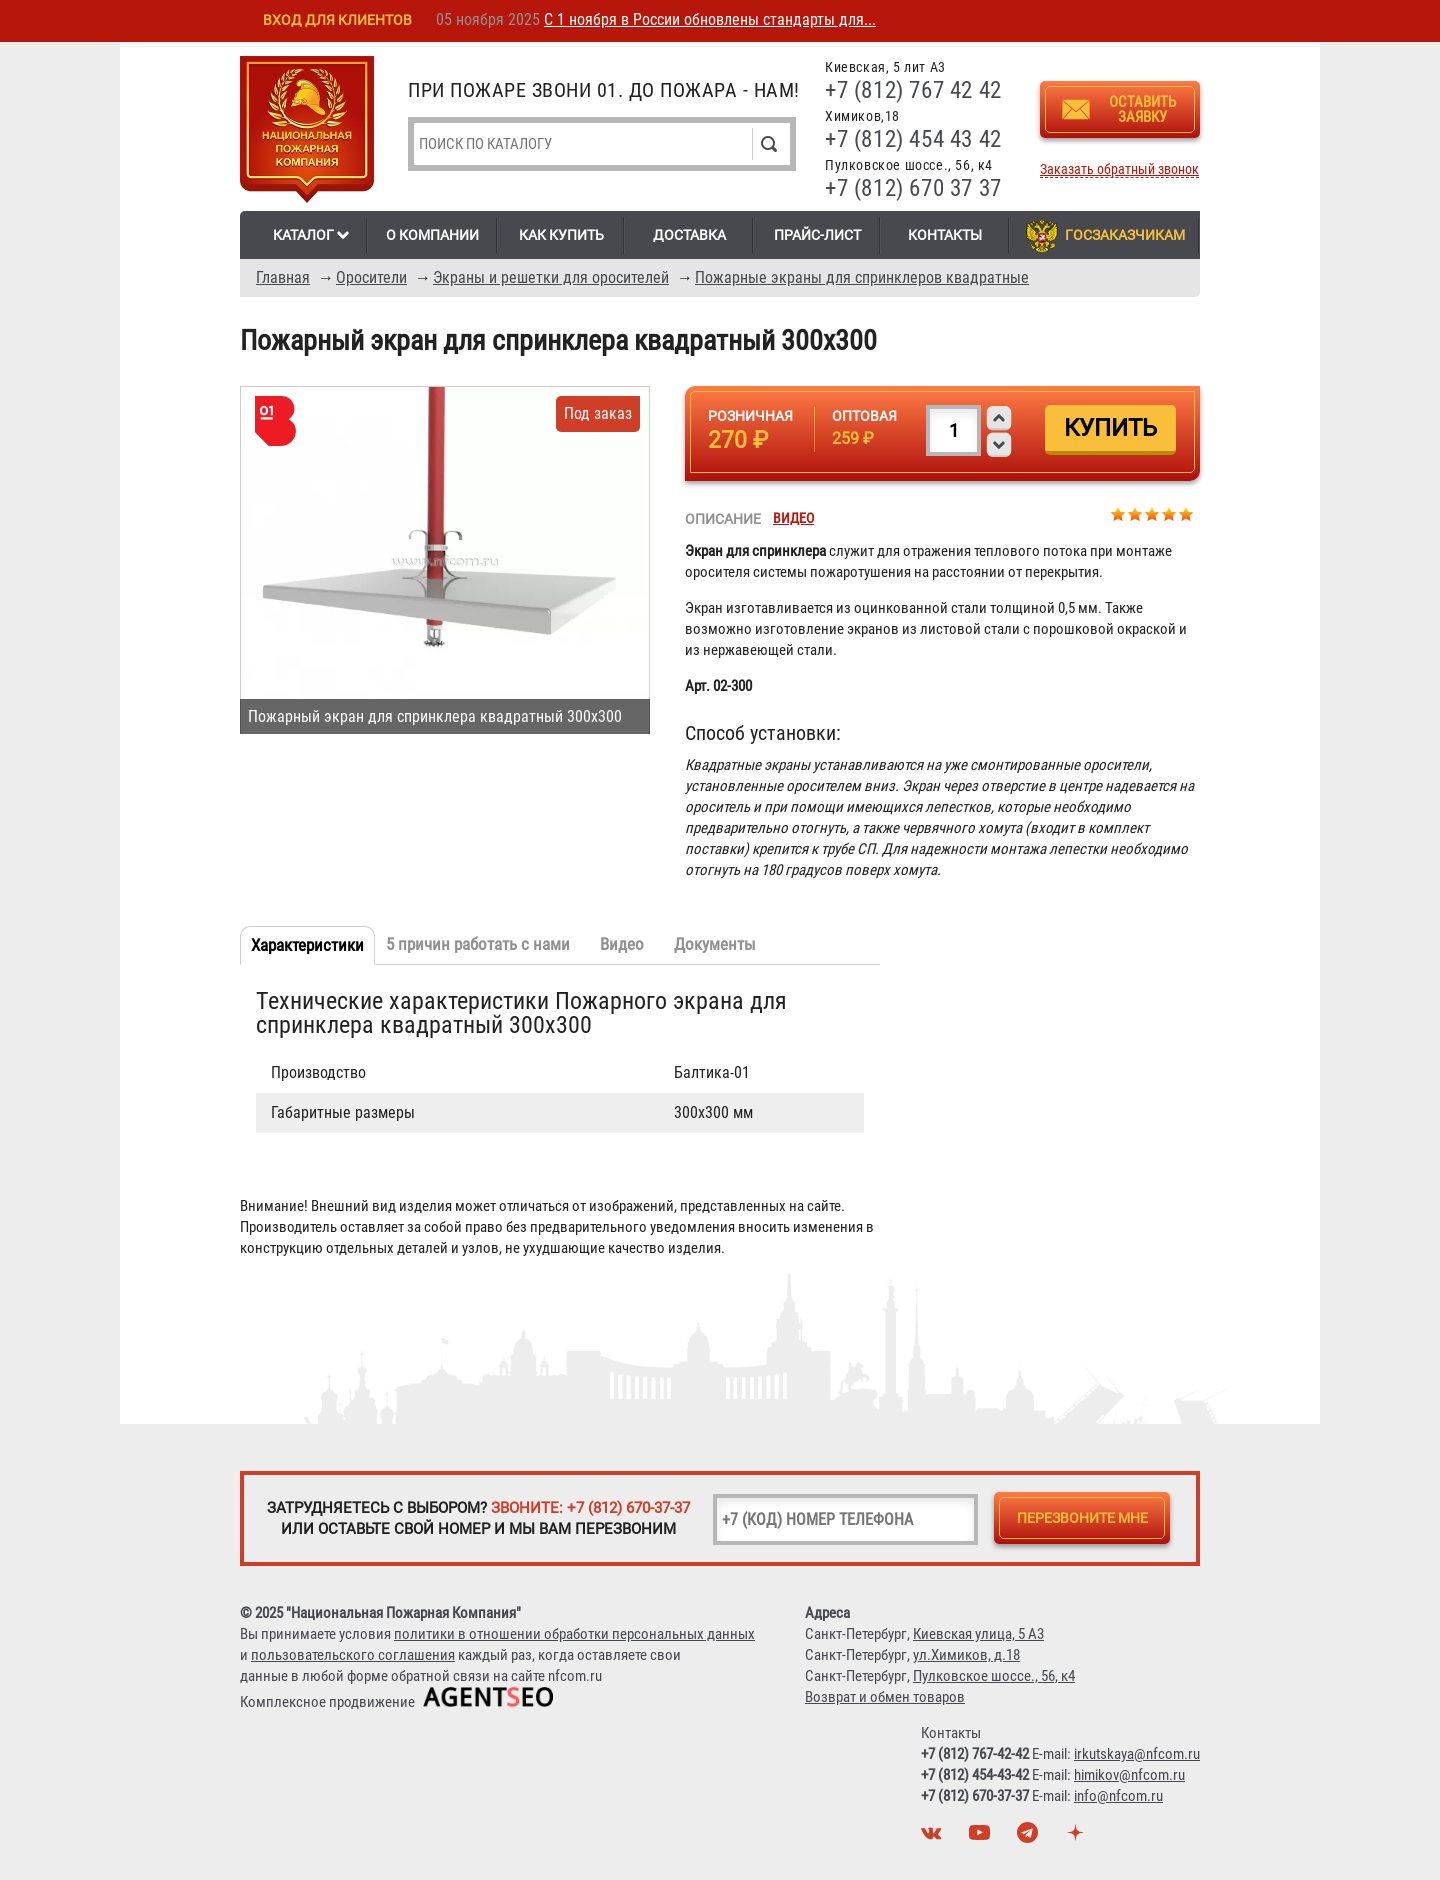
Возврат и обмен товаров (885, 1697)
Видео (793, 518)
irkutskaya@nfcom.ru (1137, 1754)
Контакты (945, 235)
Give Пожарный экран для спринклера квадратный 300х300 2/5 (1135, 513)
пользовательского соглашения (353, 1655)
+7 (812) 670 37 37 (913, 188)
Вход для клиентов (337, 20)
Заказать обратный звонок (1119, 169)
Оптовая (864, 416)
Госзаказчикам (1125, 235)
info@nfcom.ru (1118, 1796)
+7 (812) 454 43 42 (913, 139)
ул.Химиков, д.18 (966, 1655)
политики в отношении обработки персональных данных (574, 1634)
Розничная (750, 416)
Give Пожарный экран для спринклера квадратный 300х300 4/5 (1169, 513)
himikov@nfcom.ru (1129, 1775)
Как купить (561, 235)
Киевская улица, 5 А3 (978, 1634)
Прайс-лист (817, 235)
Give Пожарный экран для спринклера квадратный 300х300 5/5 (1186, 513)
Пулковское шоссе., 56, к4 (994, 1676)
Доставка (689, 235)
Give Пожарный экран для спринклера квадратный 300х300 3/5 (1152, 513)
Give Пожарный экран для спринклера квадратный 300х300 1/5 (1118, 513)
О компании (432, 235)
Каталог (303, 235)
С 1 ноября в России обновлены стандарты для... (710, 19)
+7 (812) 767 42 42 (913, 90)
